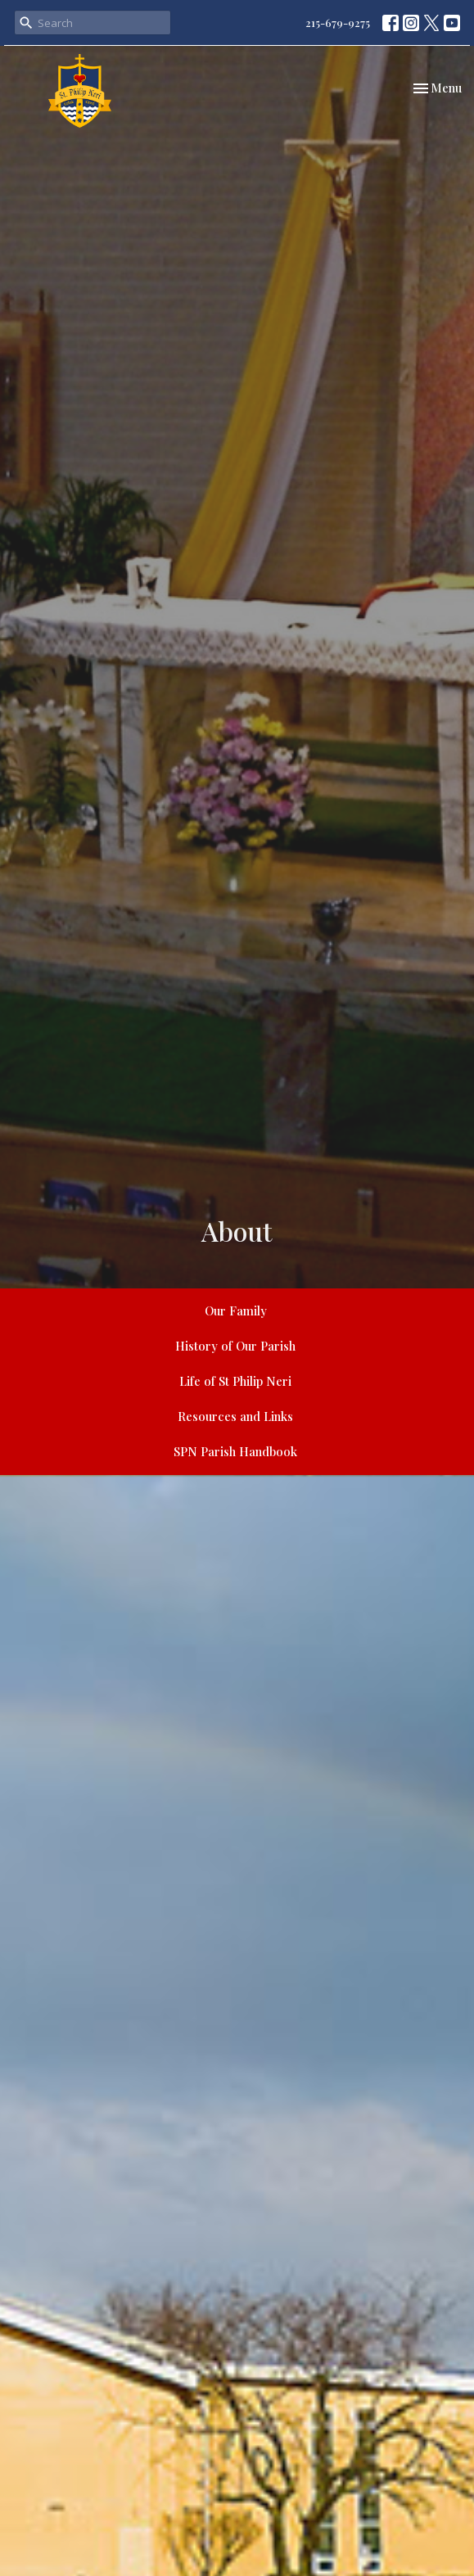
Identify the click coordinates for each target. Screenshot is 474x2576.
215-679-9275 (337, 22)
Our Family (236, 1310)
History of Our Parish (235, 1346)
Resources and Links (235, 1416)
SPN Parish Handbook (235, 1451)
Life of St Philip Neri (235, 1381)
